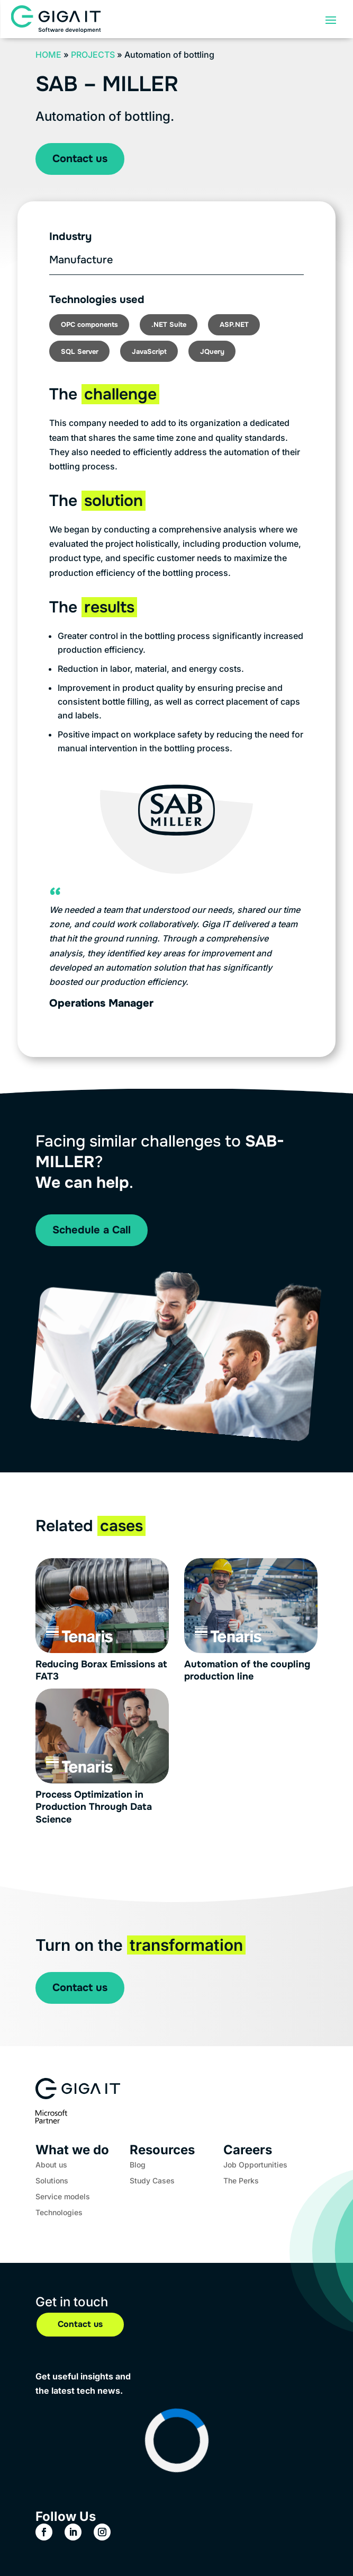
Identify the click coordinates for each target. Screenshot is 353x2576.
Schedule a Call (91, 1230)
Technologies (59, 2213)
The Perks (241, 2181)
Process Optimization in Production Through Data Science (93, 1807)
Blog (138, 2165)
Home (48, 54)
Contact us (79, 158)
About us (51, 2165)
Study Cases (152, 2181)
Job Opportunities (255, 2165)
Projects (93, 54)
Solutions (51, 2181)
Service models (62, 2197)
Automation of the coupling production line (247, 1670)
